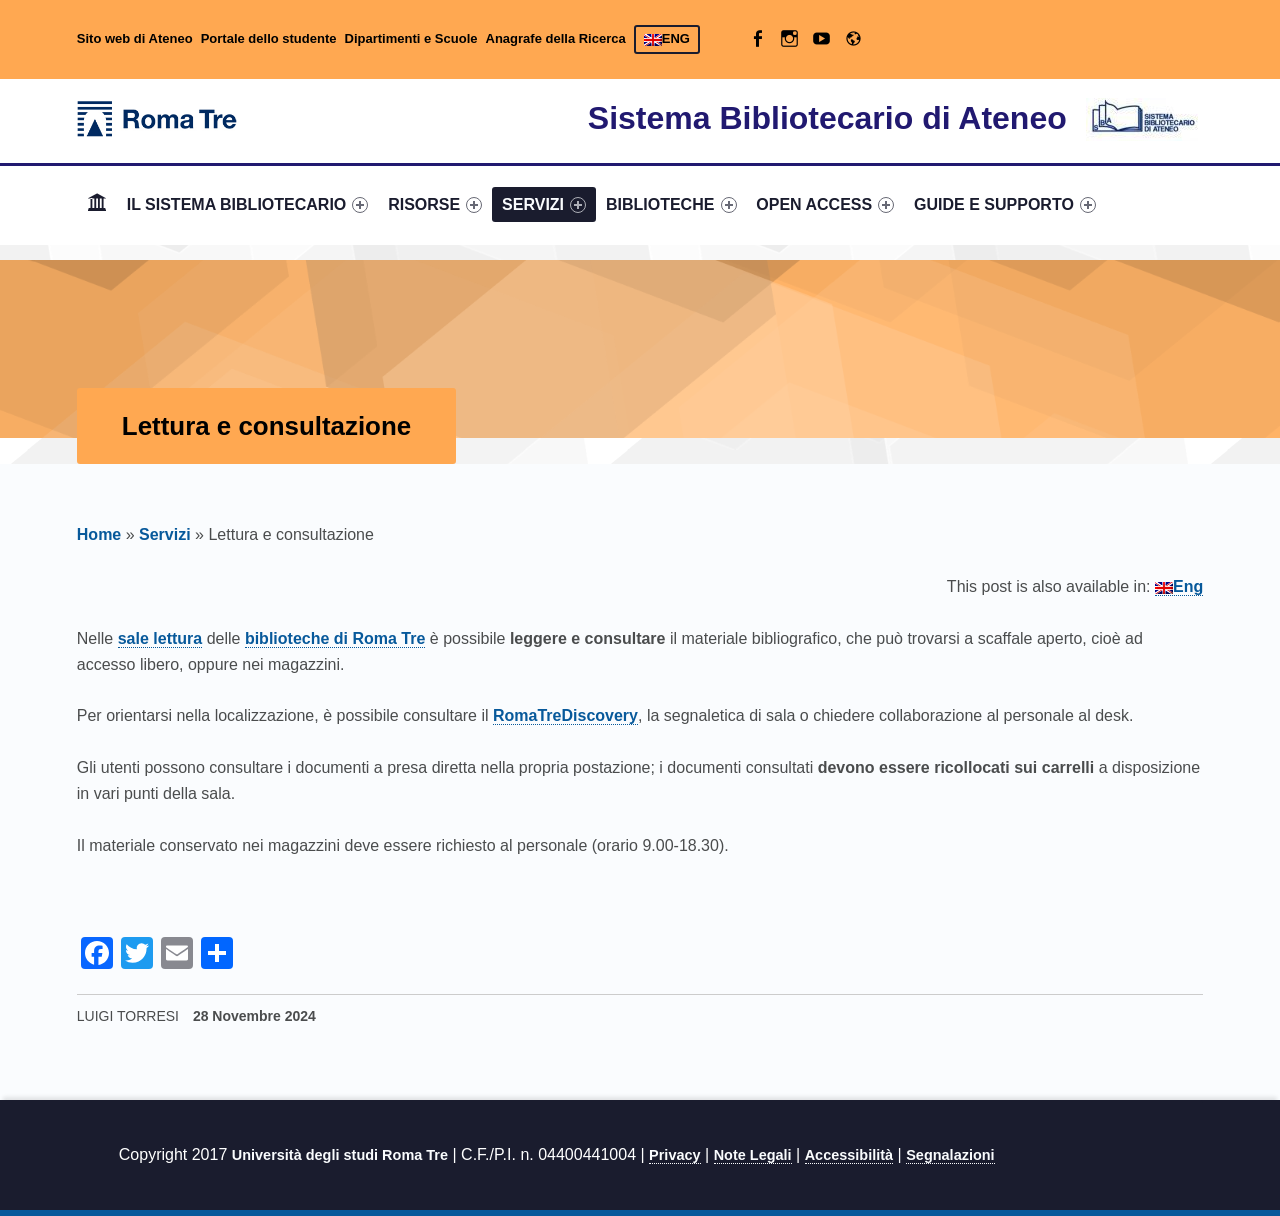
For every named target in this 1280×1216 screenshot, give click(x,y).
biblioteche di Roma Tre (335, 638)
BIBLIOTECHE (671, 204)
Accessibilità (849, 1155)
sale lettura (160, 638)
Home (97, 204)
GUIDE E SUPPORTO (1005, 204)
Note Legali (753, 1155)
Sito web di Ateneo (135, 38)
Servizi (165, 534)
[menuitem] (97, 205)
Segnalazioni (950, 1155)
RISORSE (435, 204)
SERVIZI (544, 204)
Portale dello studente (269, 38)
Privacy (675, 1155)
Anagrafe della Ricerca (556, 38)
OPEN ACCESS (825, 204)
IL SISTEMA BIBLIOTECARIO (248, 204)
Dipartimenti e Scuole (411, 38)
